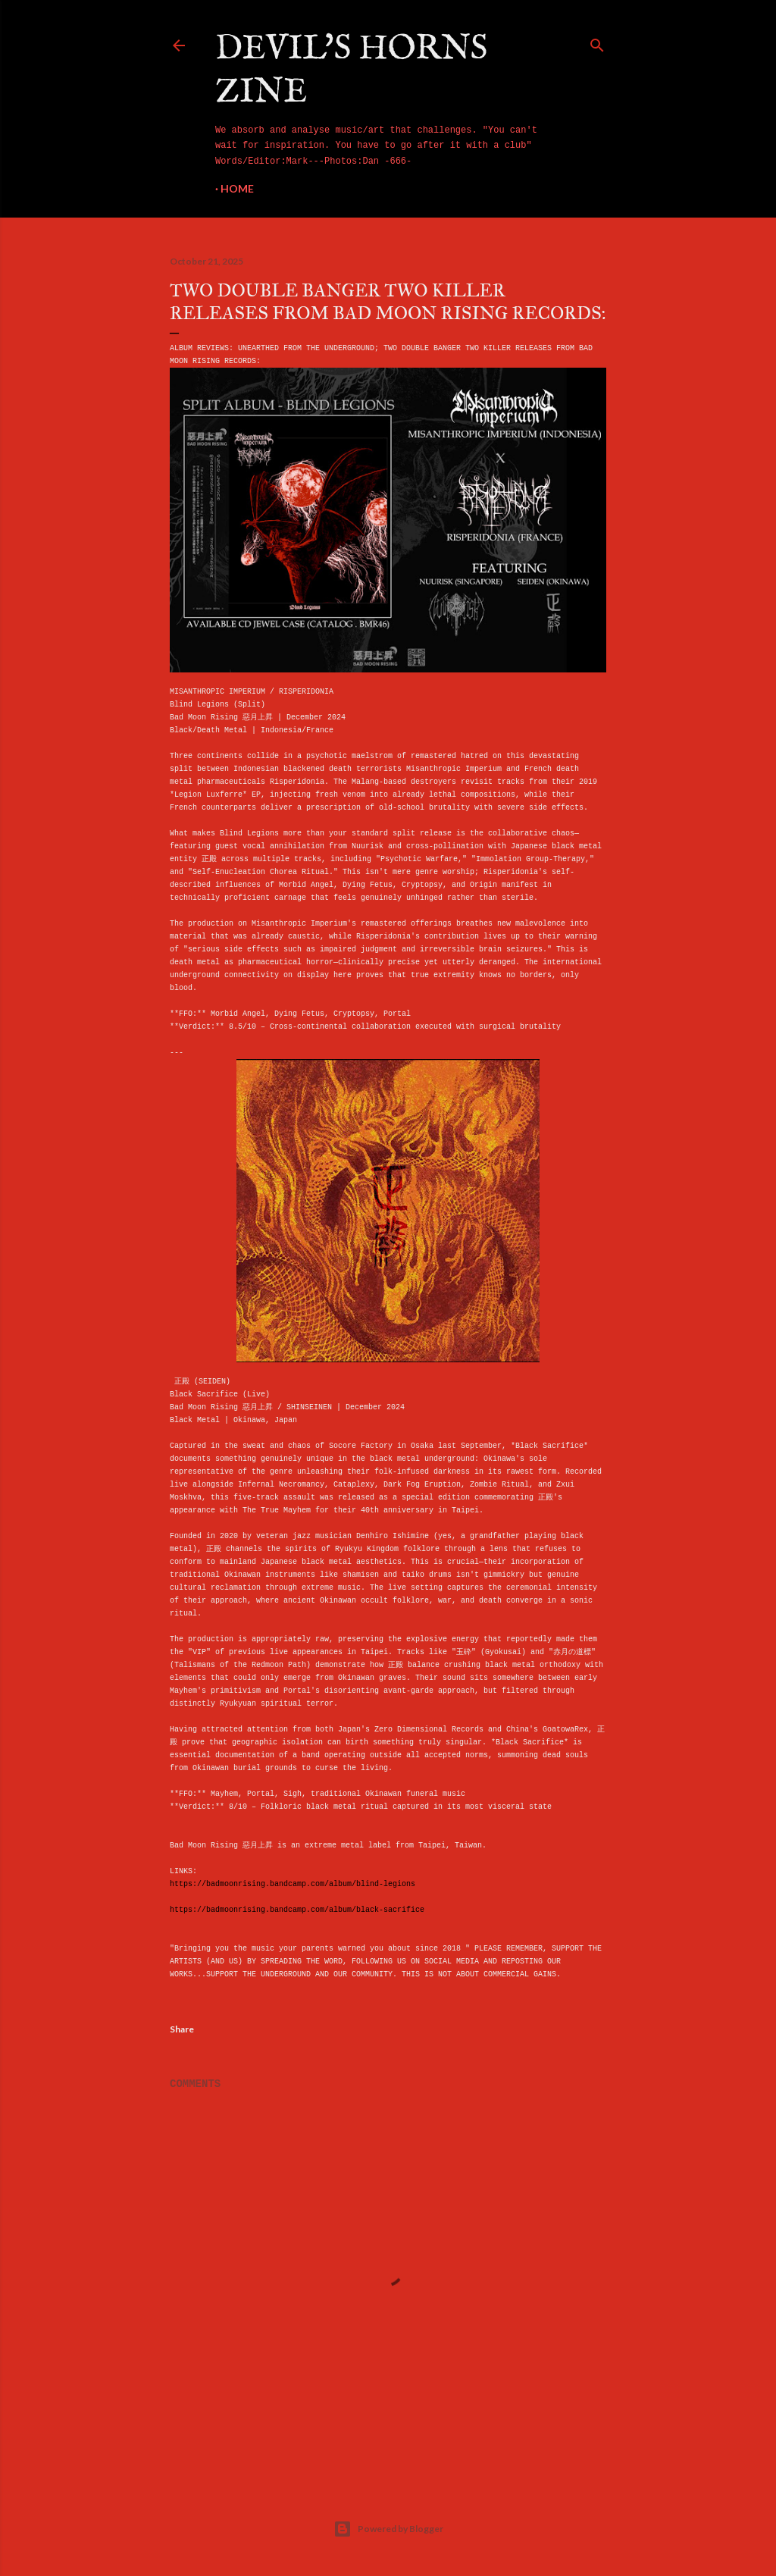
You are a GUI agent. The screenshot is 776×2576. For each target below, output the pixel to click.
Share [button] (182, 2029)
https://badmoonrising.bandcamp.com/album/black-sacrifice (297, 1910)
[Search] (597, 42)
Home (237, 188)
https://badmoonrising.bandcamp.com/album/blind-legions (292, 1884)
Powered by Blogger (388, 2529)
